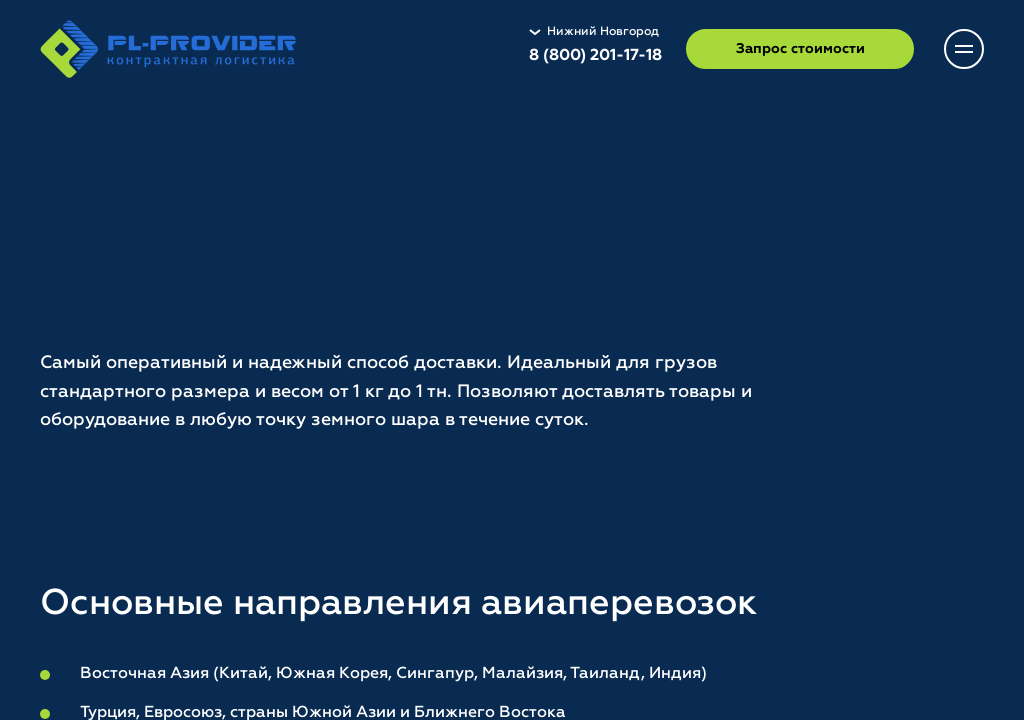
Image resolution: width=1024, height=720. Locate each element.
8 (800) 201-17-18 (595, 56)
